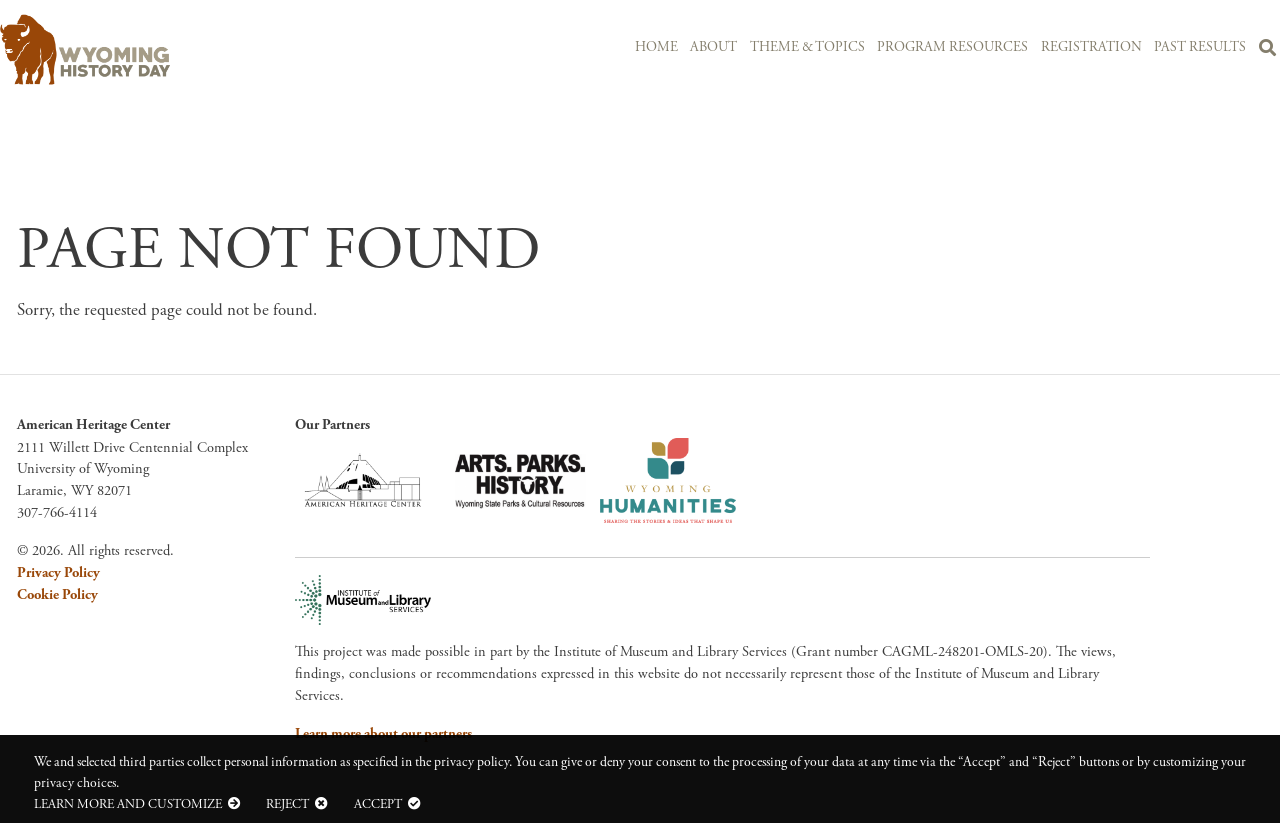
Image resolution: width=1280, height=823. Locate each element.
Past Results (1200, 47)
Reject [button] (287, 804)
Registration (1091, 47)
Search (1268, 51)
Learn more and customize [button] (128, 804)
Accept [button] (378, 804)
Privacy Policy (58, 573)
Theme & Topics (807, 47)
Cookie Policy (57, 595)
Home (656, 47)
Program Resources (952, 47)
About (713, 47)
